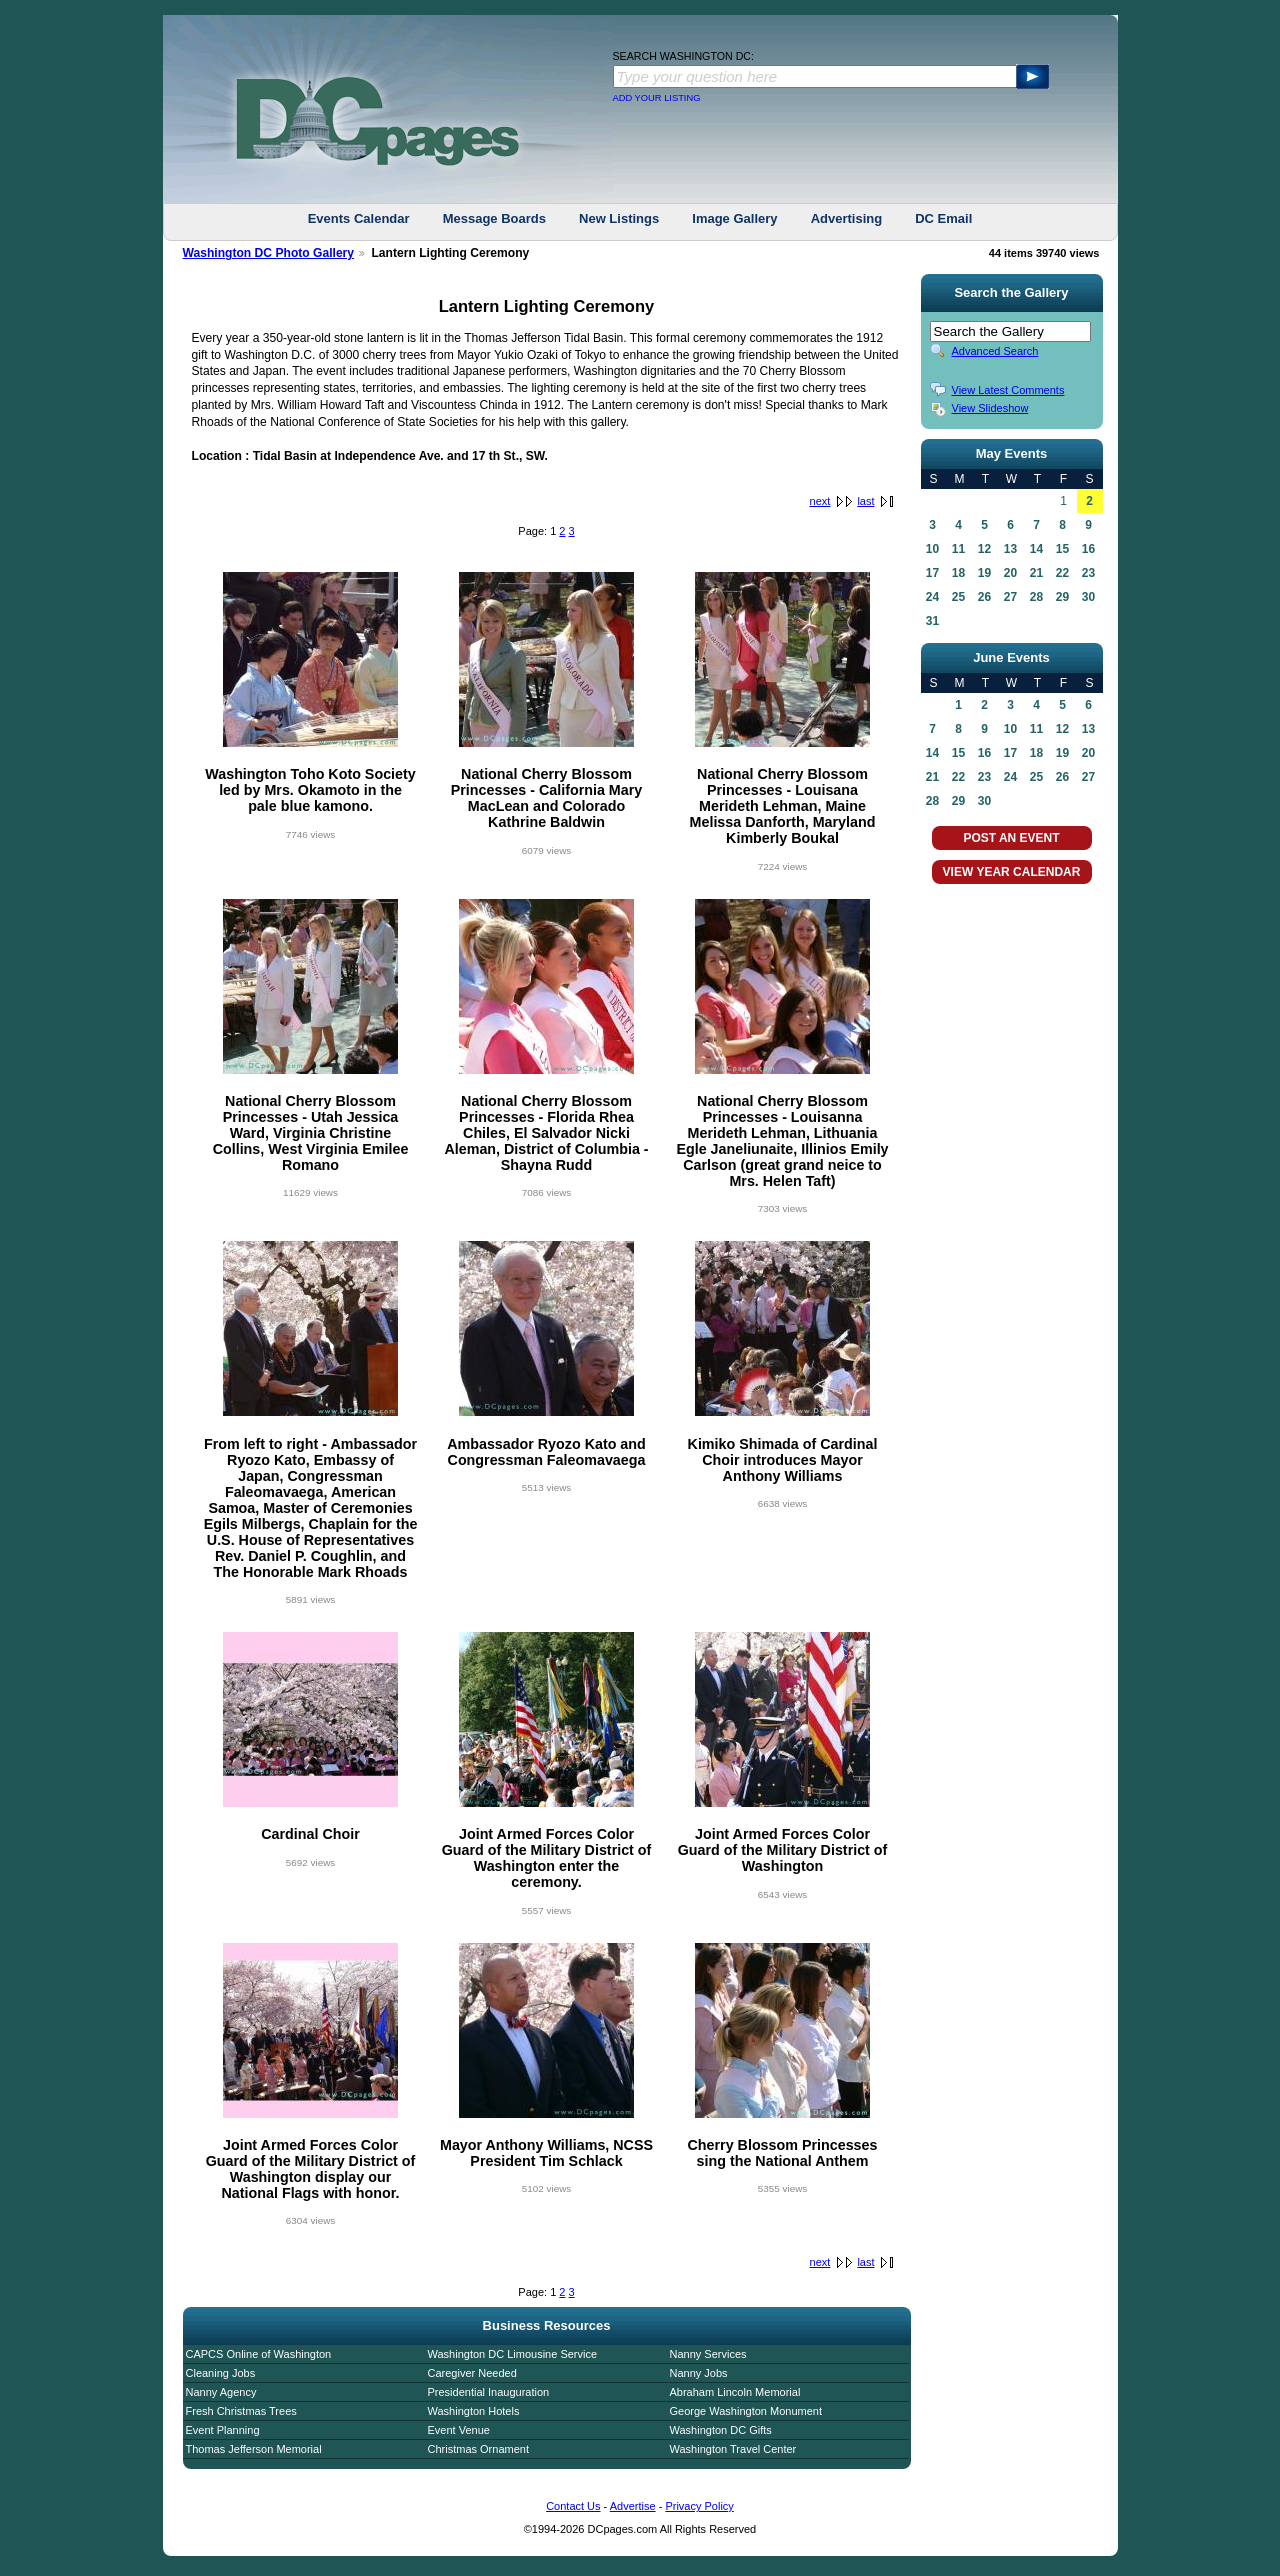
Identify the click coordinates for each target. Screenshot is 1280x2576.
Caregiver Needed (472, 2373)
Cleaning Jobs (221, 2373)
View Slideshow (990, 408)
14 (1036, 549)
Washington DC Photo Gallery (269, 253)
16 (1088, 549)
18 (958, 573)
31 (932, 621)
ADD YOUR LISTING (657, 98)
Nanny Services (708, 2354)
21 (1036, 573)
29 (1062, 597)
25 (958, 597)
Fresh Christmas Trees (241, 2411)
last (865, 501)
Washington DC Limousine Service (513, 2354)
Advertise (633, 2506)
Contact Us (573, 2506)
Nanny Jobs (699, 2373)
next (820, 501)
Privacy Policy (699, 2506)
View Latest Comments (1008, 390)
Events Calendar (359, 218)
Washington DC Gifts (721, 2430)
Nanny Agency (221, 2392)
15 (1062, 549)
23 (1088, 573)
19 (984, 573)
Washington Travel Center (733, 2449)
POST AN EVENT (1011, 838)
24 (932, 597)
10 (932, 549)
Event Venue (459, 2430)
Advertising (847, 218)
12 (984, 549)
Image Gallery (734, 218)
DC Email (943, 218)
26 (984, 597)
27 (1010, 597)
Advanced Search (995, 351)
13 (1010, 549)
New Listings (619, 218)
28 (1036, 597)
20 (1010, 573)
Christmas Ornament (478, 2449)
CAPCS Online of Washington (259, 2354)
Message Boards (494, 218)
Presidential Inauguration (489, 2392)
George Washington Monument (746, 2411)
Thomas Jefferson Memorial (254, 2449)
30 (1088, 597)
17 (932, 573)
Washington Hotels (474, 2411)
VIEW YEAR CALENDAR (1012, 872)
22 (1062, 573)
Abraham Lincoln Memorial (735, 2392)
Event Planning (223, 2430)
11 (958, 549)
